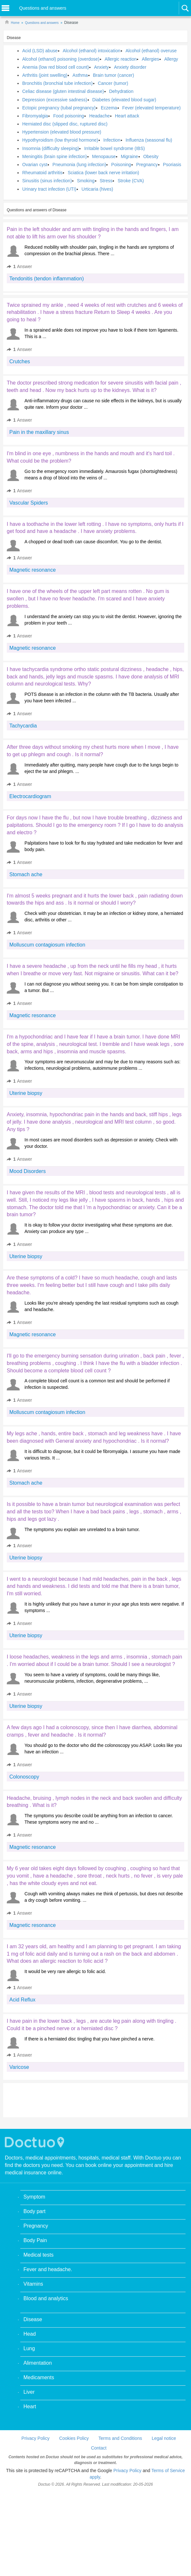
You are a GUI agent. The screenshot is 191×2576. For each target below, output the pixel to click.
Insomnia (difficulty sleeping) (50, 148)
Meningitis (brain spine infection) (54, 156)
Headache (99, 115)
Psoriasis (172, 164)
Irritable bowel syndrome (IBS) (114, 148)
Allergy (171, 59)
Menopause (104, 156)
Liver (29, 2392)
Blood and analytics (46, 2298)
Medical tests (38, 2255)
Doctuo (35, 2142)
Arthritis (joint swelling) (44, 75)
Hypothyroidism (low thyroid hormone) (60, 140)
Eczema (109, 107)
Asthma (80, 75)
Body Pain (35, 2240)
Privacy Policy (36, 2438)
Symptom (34, 2197)
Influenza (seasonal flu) (149, 140)
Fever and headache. (48, 2269)
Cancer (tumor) (113, 83)
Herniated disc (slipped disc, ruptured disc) (65, 123)
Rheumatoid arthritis (42, 172)
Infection (111, 140)
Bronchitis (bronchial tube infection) (57, 83)
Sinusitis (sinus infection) (47, 180)
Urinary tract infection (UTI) (49, 189)
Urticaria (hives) (97, 189)
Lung (29, 2348)
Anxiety (101, 67)
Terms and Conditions (120, 2438)
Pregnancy (147, 164)
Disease (33, 2319)
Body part (34, 2211)
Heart (30, 2406)
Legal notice (164, 2438)
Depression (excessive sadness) (54, 99)
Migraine (129, 156)
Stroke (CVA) (131, 180)
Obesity (150, 156)
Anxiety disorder (130, 67)
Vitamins (33, 2284)
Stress (106, 180)
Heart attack (127, 115)
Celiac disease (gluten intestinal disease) (63, 91)
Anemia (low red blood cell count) (55, 67)
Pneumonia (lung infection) (79, 164)
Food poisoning (68, 115)
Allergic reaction (121, 59)
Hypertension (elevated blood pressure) (61, 132)
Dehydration (121, 91)
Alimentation (38, 2363)
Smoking (85, 180)
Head (30, 2334)
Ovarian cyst (34, 164)
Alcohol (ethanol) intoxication (91, 50)
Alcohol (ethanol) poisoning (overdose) (61, 59)
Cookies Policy (74, 2438)
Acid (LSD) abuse (40, 50)
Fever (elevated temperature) (151, 107)
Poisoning (121, 164)
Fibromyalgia (35, 115)
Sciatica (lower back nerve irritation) (103, 172)
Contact (98, 2448)
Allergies (150, 59)
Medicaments (39, 2377)
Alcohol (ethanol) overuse (151, 50)
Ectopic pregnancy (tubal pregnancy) (59, 107)
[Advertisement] (55, 2100)
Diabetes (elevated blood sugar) (124, 99)
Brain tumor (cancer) (113, 75)
